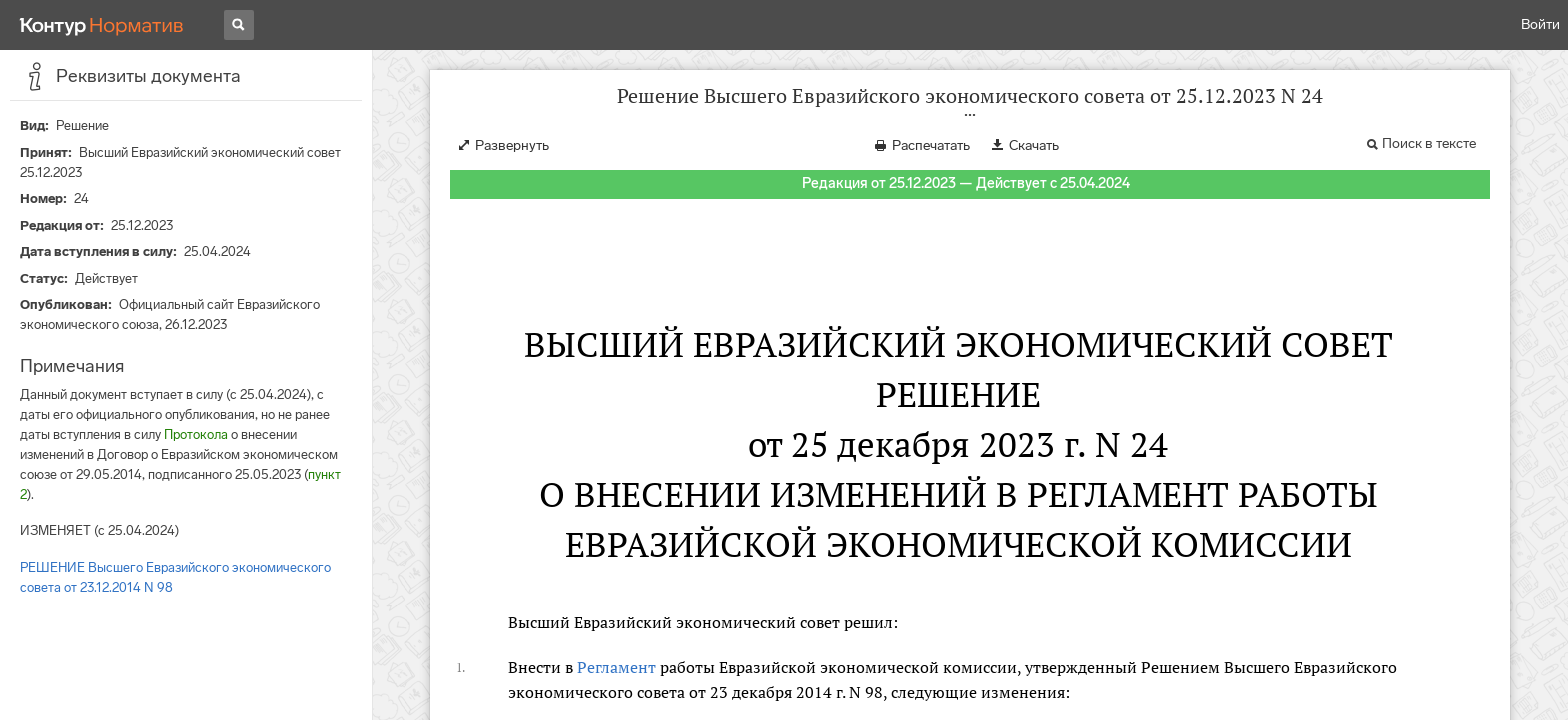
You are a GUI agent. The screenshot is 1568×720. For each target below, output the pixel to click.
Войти (1540, 24)
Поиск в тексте (1429, 143)
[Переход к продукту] (102, 25)
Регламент (616, 667)
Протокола (196, 434)
